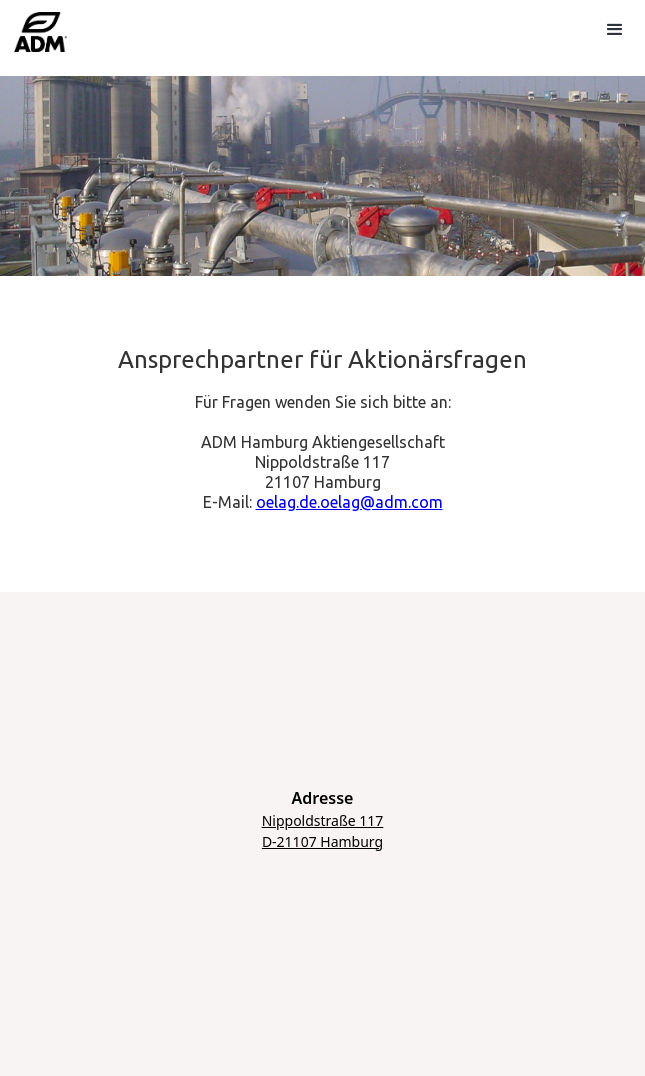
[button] (613, 28)
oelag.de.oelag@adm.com (349, 502)
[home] (41, 38)
